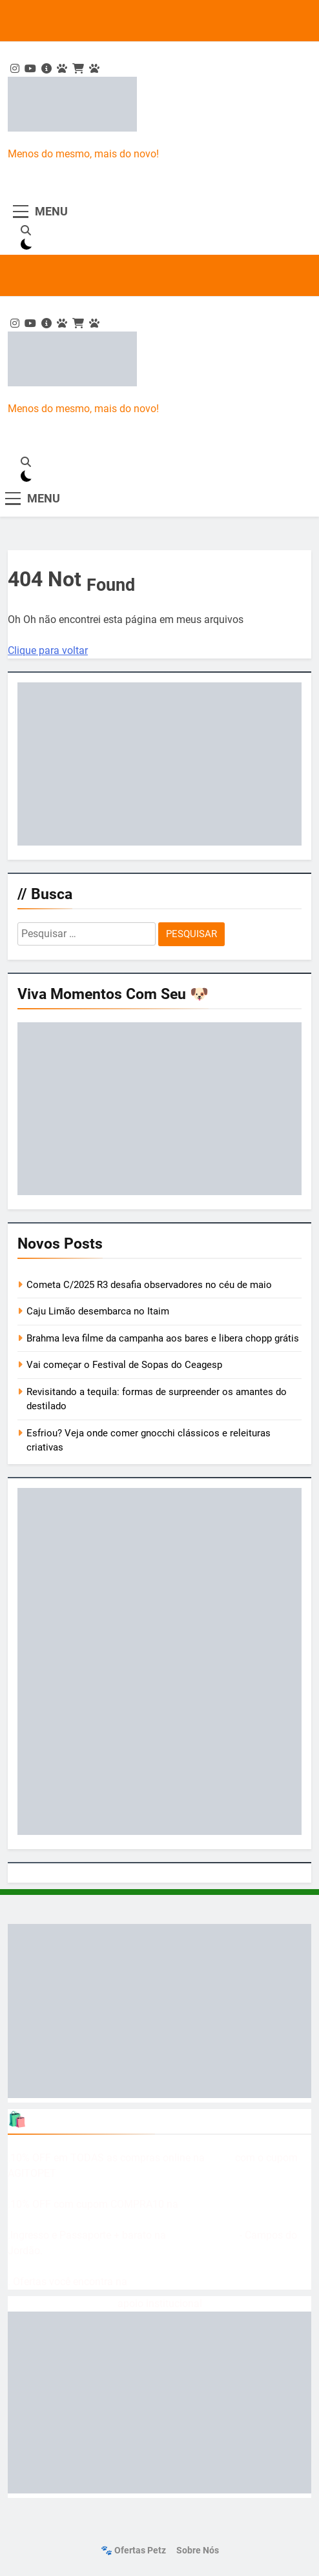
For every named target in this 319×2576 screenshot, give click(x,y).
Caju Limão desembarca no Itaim (97, 1311)
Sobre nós (197, 2550)
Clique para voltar (48, 650)
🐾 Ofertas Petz (133, 2550)
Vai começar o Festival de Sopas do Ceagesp (124, 1365)
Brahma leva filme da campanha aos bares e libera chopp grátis (162, 1338)
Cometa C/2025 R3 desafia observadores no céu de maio (149, 1285)
